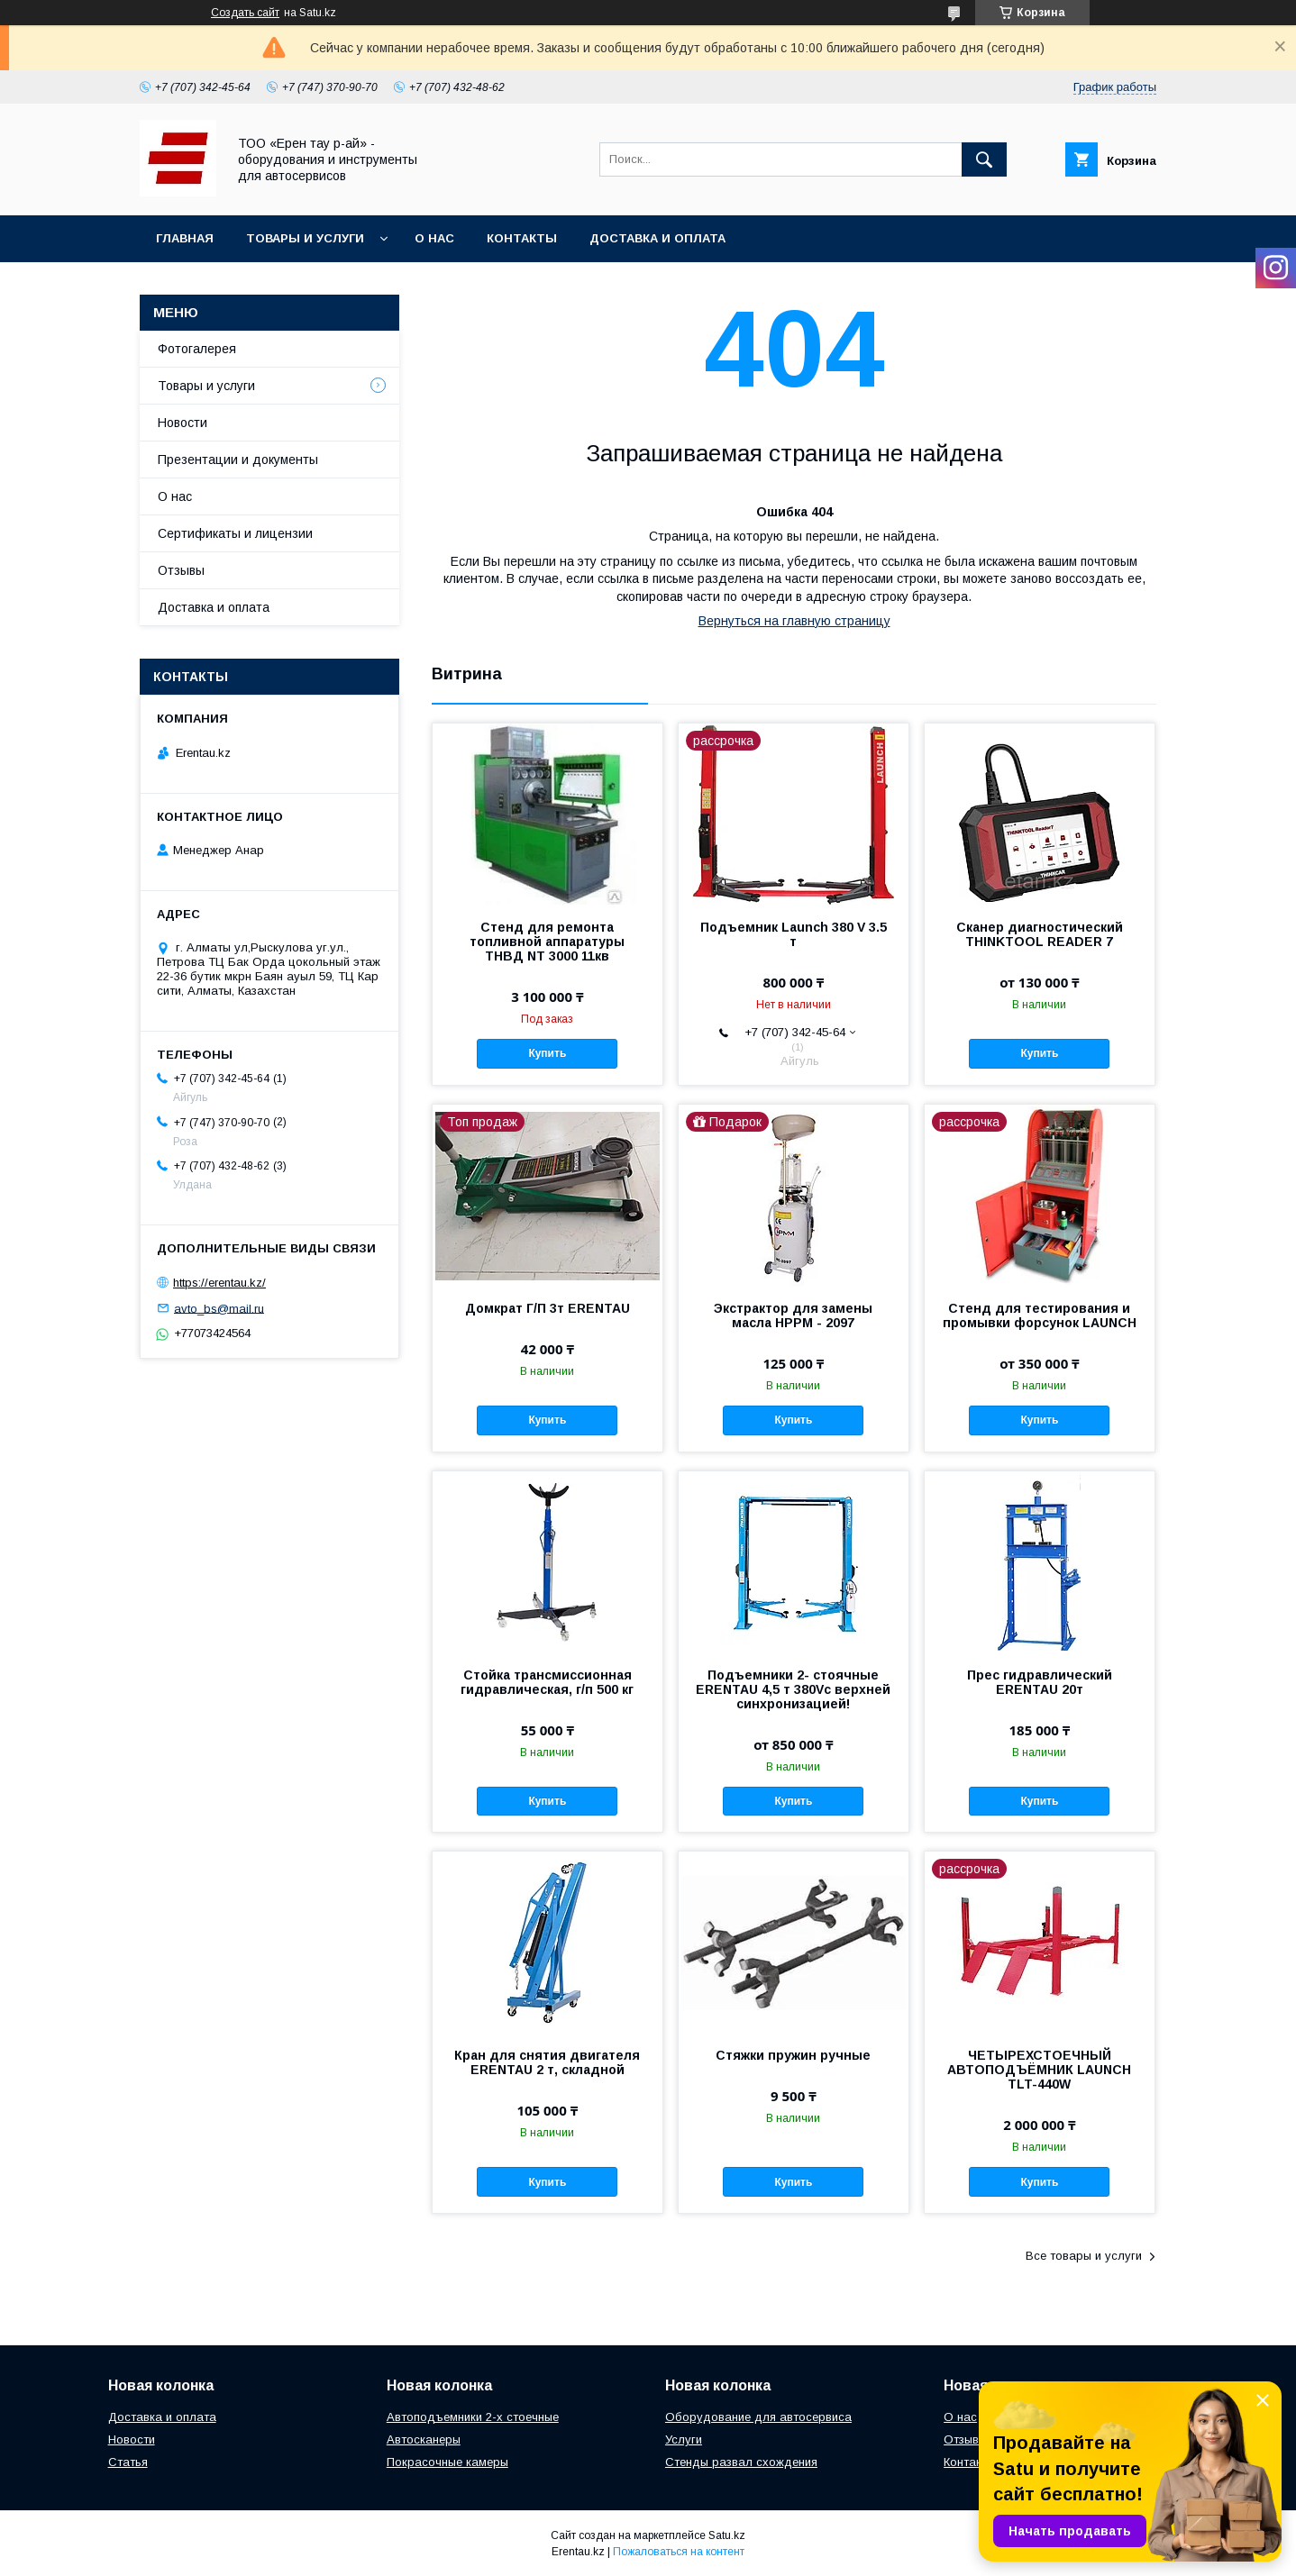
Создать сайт (245, 12)
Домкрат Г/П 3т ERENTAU (547, 1308)
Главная (185, 238)
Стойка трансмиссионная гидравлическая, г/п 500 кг (547, 1682)
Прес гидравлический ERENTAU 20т (1039, 1682)
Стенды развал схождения (741, 2462)
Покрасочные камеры (447, 2462)
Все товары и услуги (1084, 2255)
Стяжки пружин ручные (793, 2055)
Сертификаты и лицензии (235, 533)
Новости (182, 422)
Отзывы (181, 570)
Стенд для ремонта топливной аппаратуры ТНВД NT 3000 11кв (547, 941)
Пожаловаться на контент (678, 2551)
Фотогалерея (197, 348)
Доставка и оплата (657, 238)
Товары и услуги (305, 238)
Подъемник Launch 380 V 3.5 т (793, 934)
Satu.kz (726, 2535)
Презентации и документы (238, 459)
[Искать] (984, 159)
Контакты (522, 238)
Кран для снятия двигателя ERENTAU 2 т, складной (547, 2062)
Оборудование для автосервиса (758, 2417)
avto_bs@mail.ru (219, 1308)
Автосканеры (424, 2439)
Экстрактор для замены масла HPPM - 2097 (793, 1315)
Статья (128, 2462)
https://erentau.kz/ (219, 1282)
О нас (434, 238)
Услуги (683, 2439)
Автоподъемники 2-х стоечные (473, 2417)
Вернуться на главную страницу (794, 621)
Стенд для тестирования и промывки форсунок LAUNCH (1039, 1315)
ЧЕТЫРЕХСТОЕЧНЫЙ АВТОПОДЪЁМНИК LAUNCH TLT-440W (1039, 2069)
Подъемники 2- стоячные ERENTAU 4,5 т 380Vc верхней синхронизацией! (793, 1689)
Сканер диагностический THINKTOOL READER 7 (1039, 934)
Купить (547, 1053)
